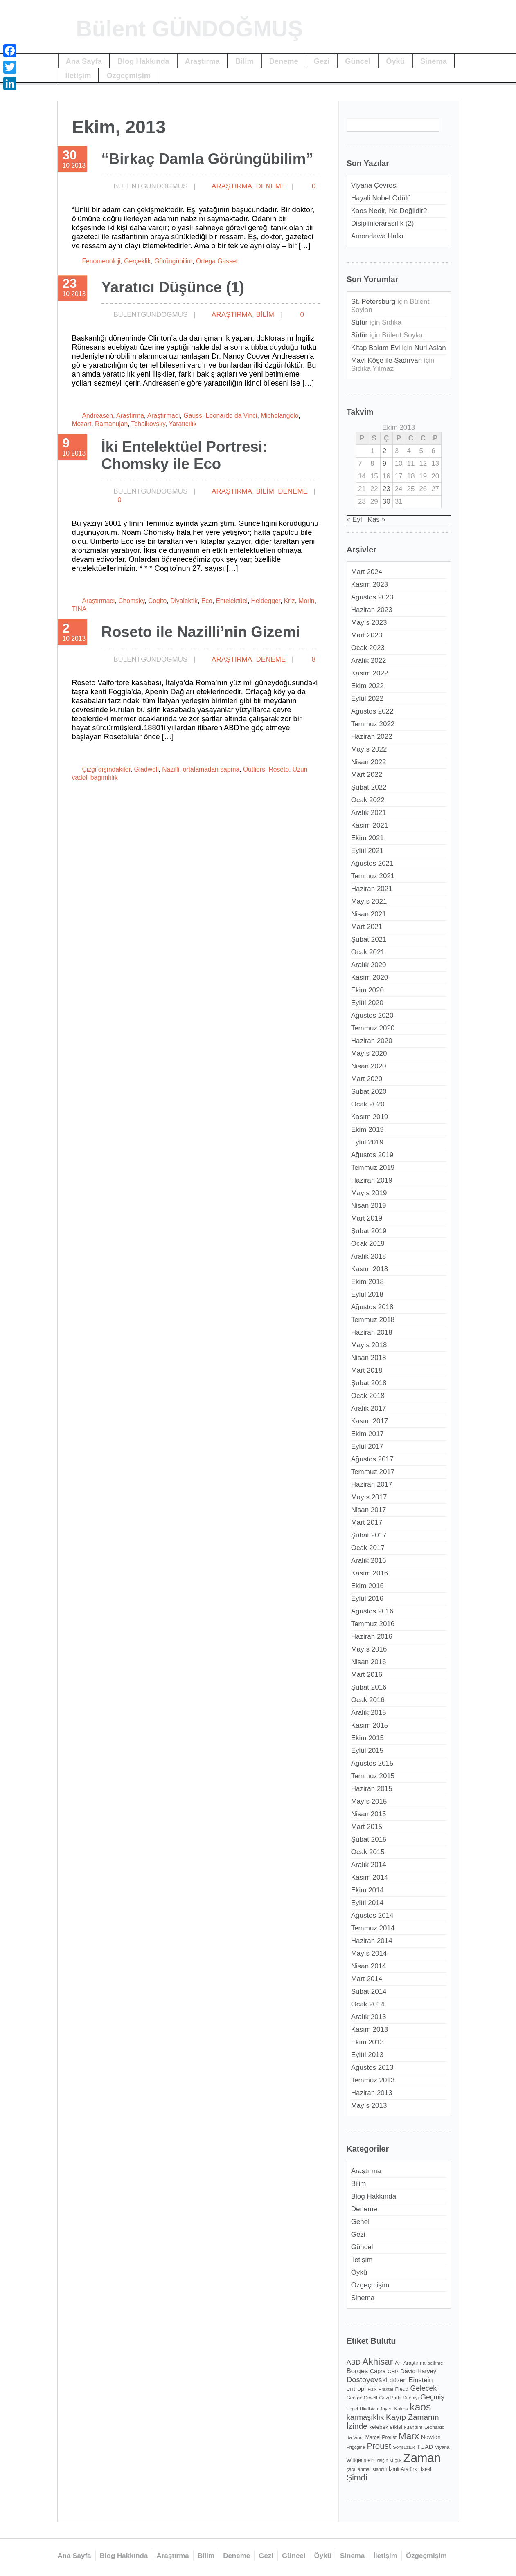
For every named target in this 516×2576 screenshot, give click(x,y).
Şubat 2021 (369, 939)
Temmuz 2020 (373, 1028)
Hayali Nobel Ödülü (381, 198)
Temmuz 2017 (373, 1472)
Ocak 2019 (368, 1244)
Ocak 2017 (368, 1548)
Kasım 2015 (369, 1725)
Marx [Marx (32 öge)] (409, 2436)
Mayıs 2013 (369, 2105)
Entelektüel (231, 600)
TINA (79, 609)
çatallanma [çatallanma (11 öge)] (358, 2469)
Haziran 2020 (371, 1041)
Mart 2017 (366, 1522)
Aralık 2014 (368, 1865)
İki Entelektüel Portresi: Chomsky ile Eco (184, 455)
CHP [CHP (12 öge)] (393, 2371)
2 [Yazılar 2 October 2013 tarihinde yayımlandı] (384, 451)
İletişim (78, 75)
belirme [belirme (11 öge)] (435, 2362)
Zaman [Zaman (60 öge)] (422, 2457)
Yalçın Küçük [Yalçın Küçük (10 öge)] (388, 2460)
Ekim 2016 (367, 1586)
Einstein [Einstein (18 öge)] (420, 2380)
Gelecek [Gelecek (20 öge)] (423, 2388)
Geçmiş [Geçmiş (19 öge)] (432, 2397)
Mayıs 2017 (369, 1497)
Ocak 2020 (368, 1104)
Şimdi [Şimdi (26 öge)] (357, 2477)
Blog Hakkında (143, 61)
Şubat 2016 (369, 1687)
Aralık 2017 (368, 1408)
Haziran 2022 (371, 736)
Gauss (193, 416)
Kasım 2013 (369, 2029)
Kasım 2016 (369, 1573)
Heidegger (265, 600)
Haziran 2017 (371, 1484)
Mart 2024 (366, 572)
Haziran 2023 (371, 610)
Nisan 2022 (368, 762)
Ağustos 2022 (372, 711)
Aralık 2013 (368, 2017)
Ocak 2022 (368, 800)
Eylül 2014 (367, 1903)
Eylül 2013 (367, 2055)
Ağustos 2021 (372, 863)
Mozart (82, 423)
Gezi (322, 61)
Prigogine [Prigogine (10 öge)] (356, 2447)
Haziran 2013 (371, 2093)
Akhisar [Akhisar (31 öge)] (378, 2361)
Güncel (357, 61)
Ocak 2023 (368, 648)
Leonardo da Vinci (231, 416)
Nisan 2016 (368, 1662)
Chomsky (131, 600)
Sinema (433, 61)
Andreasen (97, 416)
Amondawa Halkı (377, 236)
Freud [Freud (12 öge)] (401, 2389)
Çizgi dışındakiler (106, 769)
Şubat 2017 (369, 1535)
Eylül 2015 (367, 1751)
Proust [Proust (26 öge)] (379, 2445)
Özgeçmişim (128, 75)
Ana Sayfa (84, 61)
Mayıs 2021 (369, 901)
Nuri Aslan (430, 348)
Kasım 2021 (369, 825)
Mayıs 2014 (369, 1953)
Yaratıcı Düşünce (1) (173, 287)
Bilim (244, 61)
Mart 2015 (366, 1827)
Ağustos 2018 (372, 1307)
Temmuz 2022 (373, 724)
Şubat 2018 (369, 1383)
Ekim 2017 (367, 1434)
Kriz (289, 600)
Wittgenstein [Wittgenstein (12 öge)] (360, 2460)
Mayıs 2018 (369, 1345)
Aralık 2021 (368, 813)
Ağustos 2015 (372, 1763)
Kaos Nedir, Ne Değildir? (389, 211)
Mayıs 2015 (369, 1801)
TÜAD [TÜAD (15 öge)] (425, 2447)
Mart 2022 (366, 775)
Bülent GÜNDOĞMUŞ (189, 28)
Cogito (157, 600)
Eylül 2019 (367, 1142)
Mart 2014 (366, 1979)
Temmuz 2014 (373, 1928)
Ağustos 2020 (372, 1015)
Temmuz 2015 (373, 1776)
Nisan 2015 (368, 1814)
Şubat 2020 (369, 1091)
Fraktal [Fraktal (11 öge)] (386, 2389)
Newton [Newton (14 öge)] (431, 2437)
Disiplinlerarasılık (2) (382, 223)
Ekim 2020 (367, 990)
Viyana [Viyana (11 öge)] (442, 2447)
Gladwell (146, 769)
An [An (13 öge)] (398, 2363)
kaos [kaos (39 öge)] (420, 2406)
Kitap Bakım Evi (375, 348)
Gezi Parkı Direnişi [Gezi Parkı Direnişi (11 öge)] (399, 2397)
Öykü (395, 61)
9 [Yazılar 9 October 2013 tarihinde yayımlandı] (384, 463)
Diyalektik (184, 600)
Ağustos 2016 (372, 1611)
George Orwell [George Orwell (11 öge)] (362, 2397)
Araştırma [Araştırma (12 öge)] (414, 2363)
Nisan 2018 (368, 1358)
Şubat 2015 (369, 1839)
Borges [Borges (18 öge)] (357, 2371)
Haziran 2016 (371, 1636)
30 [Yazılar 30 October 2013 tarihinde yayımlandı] (386, 501)
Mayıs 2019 (369, 1193)
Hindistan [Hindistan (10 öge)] (369, 2408)
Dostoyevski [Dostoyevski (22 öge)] (367, 2379)
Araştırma (202, 61)
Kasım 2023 (369, 584)
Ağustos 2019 (372, 1155)
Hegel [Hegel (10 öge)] (352, 2408)
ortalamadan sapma (211, 769)
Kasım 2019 (369, 1117)
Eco (206, 600)
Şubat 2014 (369, 1991)
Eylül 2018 (367, 1294)
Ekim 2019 (367, 1129)
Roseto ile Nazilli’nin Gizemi (200, 632)
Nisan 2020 (368, 1066)
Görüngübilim (173, 261)
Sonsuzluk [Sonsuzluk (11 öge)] (404, 2447)
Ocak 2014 (368, 2004)
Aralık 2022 (368, 660)
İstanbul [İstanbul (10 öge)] (379, 2469)
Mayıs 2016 (369, 1649)
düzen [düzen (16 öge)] (398, 2379)
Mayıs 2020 (369, 1053)
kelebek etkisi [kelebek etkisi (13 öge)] (385, 2427)
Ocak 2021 (368, 952)
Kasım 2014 (369, 1877)
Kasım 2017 (369, 1421)
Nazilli (170, 769)
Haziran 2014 (371, 1941)
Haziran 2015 (371, 1789)
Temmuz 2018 (373, 1320)
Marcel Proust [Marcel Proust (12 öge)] (381, 2437)
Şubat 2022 (369, 787)
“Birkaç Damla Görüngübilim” (207, 158)
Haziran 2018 (371, 1332)
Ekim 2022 (367, 686)
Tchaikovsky (148, 423)
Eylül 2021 (367, 851)
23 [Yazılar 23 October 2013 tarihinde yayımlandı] (386, 489)
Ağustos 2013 (372, 2067)
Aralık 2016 (368, 1560)
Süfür (359, 322)
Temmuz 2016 (373, 1624)
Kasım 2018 (369, 1269)
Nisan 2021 (368, 914)
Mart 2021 (366, 927)
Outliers (254, 769)
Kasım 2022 (369, 673)
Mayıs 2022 (369, 749)
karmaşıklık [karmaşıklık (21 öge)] (365, 2417)
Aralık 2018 (368, 1256)
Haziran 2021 (371, 889)
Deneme (283, 61)
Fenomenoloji (101, 261)
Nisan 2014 (368, 1966)
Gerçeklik (137, 261)
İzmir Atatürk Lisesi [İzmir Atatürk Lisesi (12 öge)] (410, 2469)
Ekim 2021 (367, 838)
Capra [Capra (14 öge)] (378, 2371)
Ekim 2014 (367, 1890)
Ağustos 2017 (372, 1459)
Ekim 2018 (367, 1282)
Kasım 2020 (369, 977)
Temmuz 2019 (373, 1167)
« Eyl (354, 519)
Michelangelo (279, 416)
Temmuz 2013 (373, 2080)
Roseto (279, 769)
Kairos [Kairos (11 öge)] (401, 2408)
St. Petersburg (373, 301)
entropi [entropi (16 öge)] (356, 2388)
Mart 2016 (366, 1674)
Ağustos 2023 (372, 597)
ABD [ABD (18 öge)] (354, 2362)
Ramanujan (111, 423)
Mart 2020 (366, 1079)
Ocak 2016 (368, 1700)
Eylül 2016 (367, 1598)
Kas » (376, 519)
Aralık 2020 (368, 965)
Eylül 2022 (367, 698)
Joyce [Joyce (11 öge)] (386, 2408)
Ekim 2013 (367, 2042)
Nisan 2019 (368, 1205)
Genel (360, 2222)
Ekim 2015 (367, 1738)
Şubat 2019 (369, 1231)
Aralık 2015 (368, 1713)
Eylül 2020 (367, 1003)
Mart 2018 (366, 1370)
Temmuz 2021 (373, 876)
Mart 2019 (366, 1218)
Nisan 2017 (368, 1510)
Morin (306, 600)
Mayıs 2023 (369, 622)
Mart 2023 (366, 635)
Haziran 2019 (371, 1180)
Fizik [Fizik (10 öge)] (371, 2389)
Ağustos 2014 (372, 1915)
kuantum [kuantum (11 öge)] (413, 2427)
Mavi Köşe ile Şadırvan (386, 360)
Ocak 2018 (368, 1396)
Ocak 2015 (368, 1852)
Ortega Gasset (217, 261)
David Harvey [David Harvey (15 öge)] (418, 2371)
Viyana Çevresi (374, 185)
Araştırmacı (163, 416)
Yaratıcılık (182, 423)
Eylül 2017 (367, 1446)
